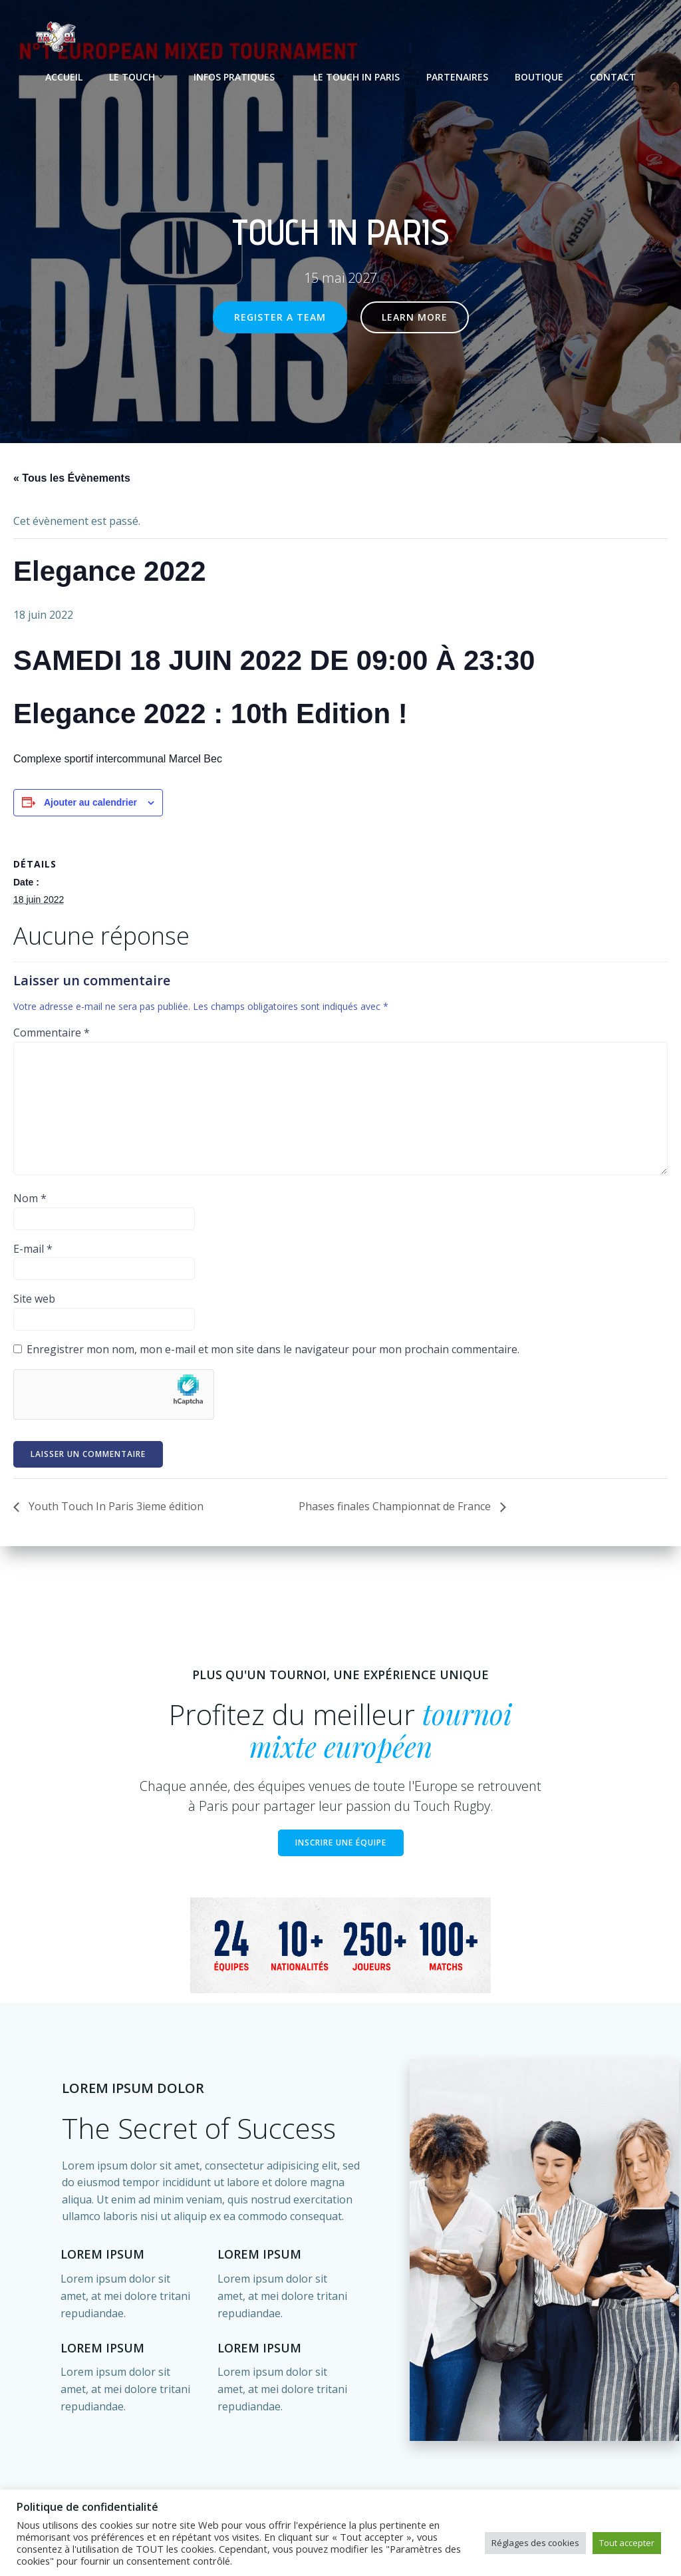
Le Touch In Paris (356, 73)
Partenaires (457, 73)
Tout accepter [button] (626, 2543)
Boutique (539, 73)
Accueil (63, 73)
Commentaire (51, 1033)
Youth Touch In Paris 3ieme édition (115, 1507)
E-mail (33, 1249)
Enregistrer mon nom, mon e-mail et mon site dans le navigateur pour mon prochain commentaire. (273, 1350)
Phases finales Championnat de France (396, 1507)
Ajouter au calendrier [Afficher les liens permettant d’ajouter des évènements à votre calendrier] (90, 803)
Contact (613, 73)
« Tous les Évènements (71, 478)
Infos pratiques (240, 73)
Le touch (138, 73)
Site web (34, 1300)
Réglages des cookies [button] (535, 2543)
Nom (30, 1199)
